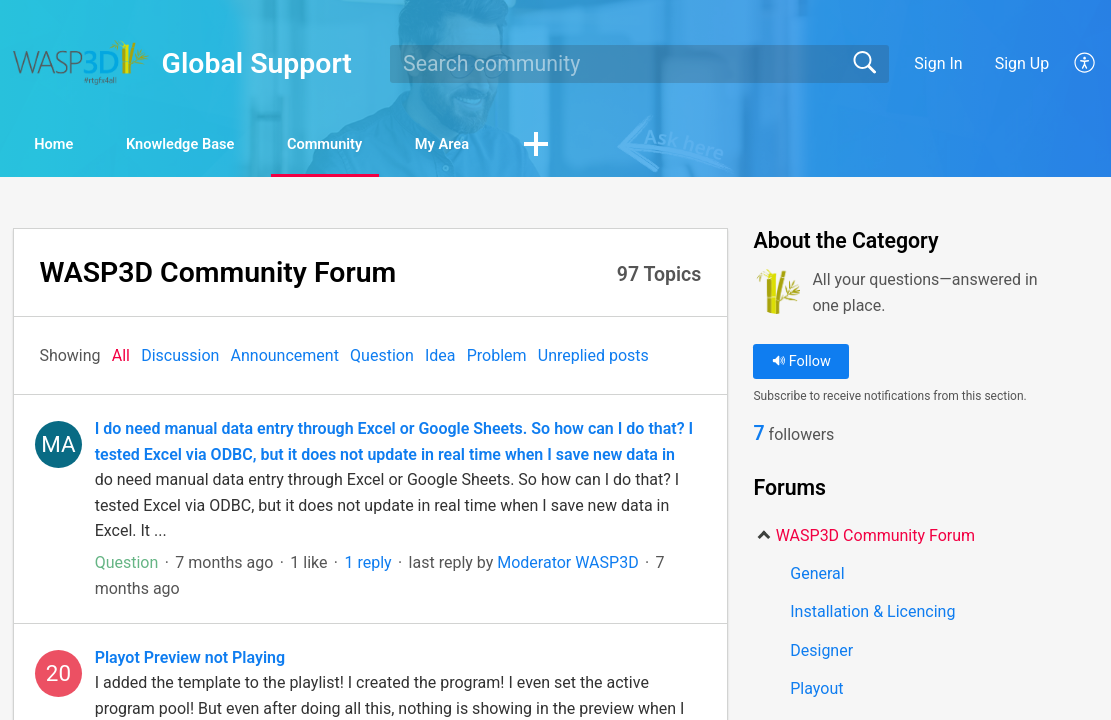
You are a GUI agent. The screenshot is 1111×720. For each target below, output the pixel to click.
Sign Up (1022, 63)
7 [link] (758, 436)
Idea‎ (440, 357)
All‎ (121, 357)
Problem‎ (497, 357)
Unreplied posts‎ (593, 357)
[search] (639, 64)
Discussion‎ (180, 357)
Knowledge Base (220, 145)
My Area (531, 145)
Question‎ (382, 357)
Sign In (938, 63)
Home (69, 145)
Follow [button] (801, 363)
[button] (638, 147)
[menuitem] (1073, 64)
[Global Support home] (81, 62)
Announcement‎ (285, 357)
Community (391, 145)
